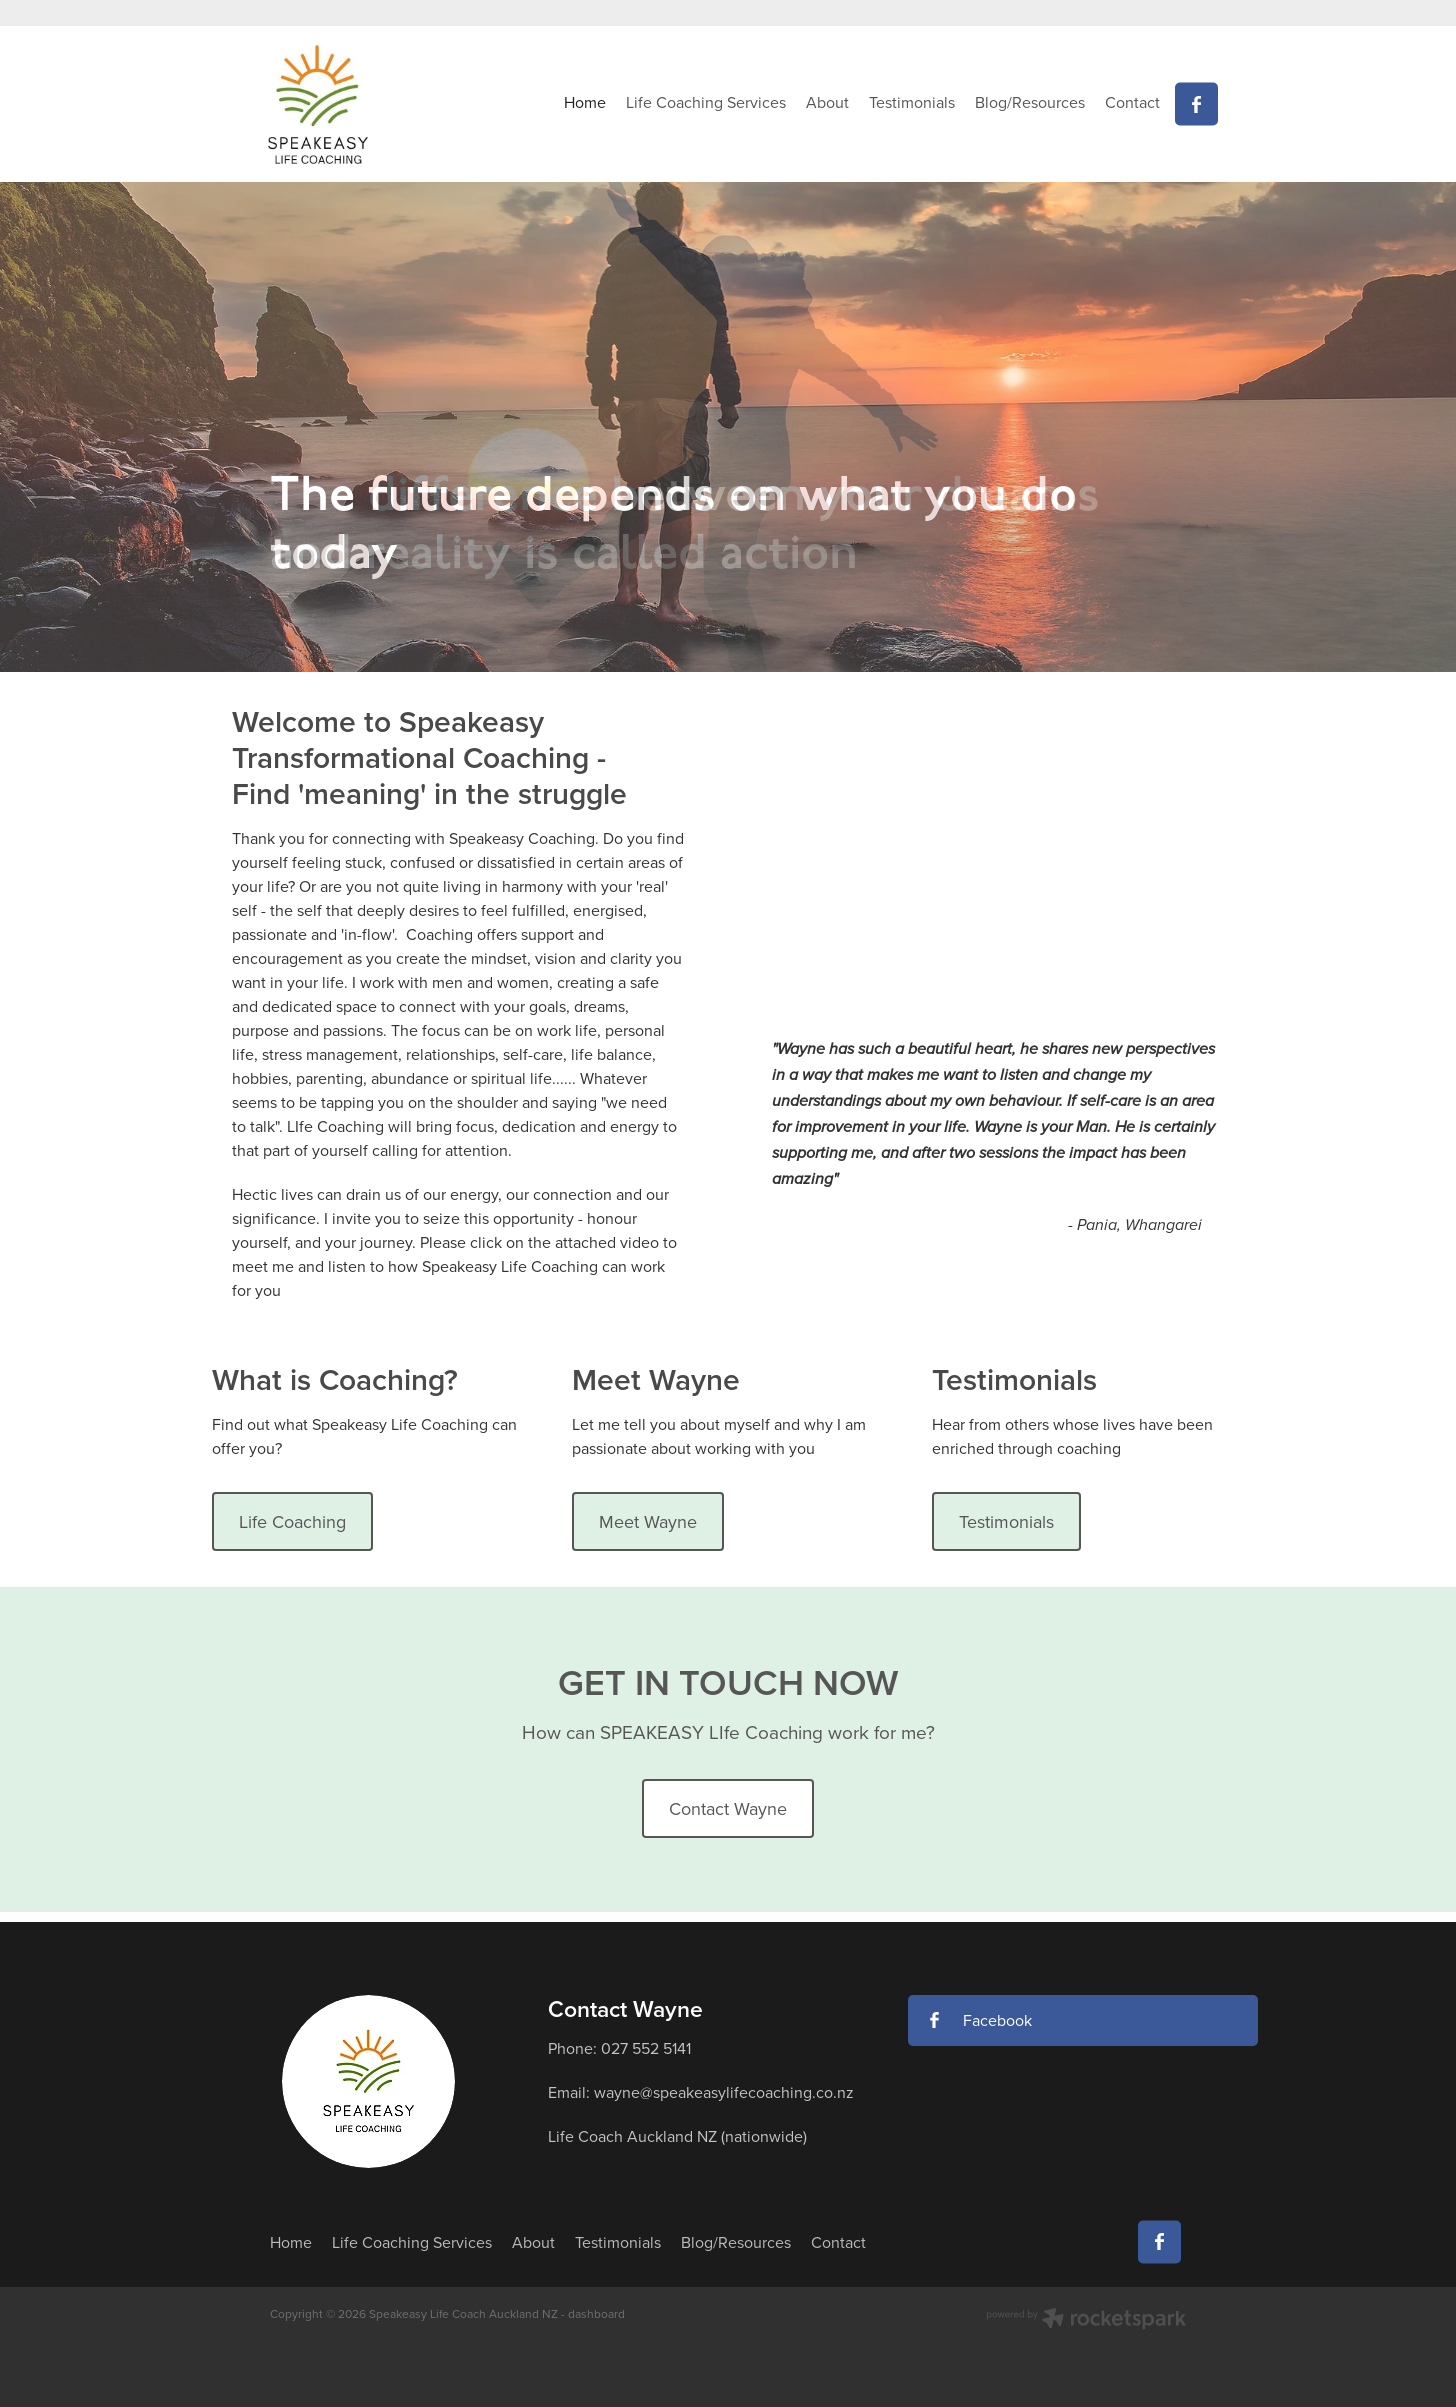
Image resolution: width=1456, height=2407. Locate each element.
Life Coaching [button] (292, 1521)
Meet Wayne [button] (648, 1521)
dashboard (596, 2313)
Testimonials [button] (1006, 1521)
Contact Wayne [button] (728, 1808)
